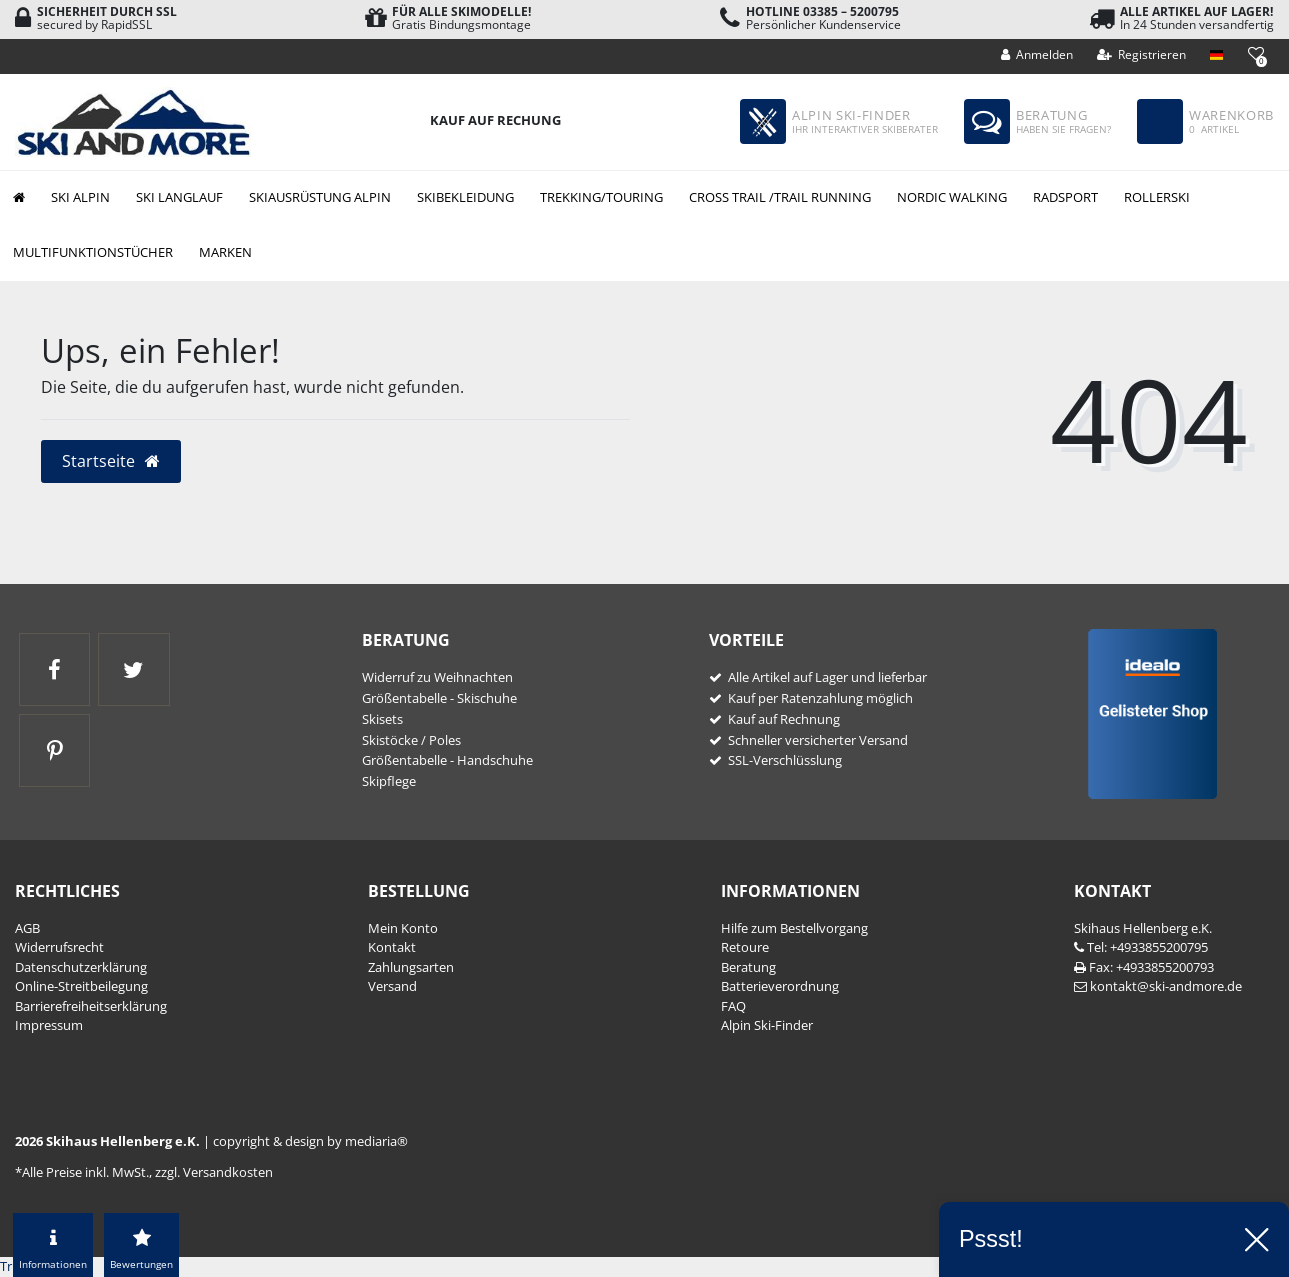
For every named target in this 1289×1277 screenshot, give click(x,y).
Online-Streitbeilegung (81, 986)
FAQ (733, 1006)
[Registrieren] (1142, 55)
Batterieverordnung (780, 986)
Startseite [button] (111, 461)
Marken (225, 252)
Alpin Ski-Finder (767, 1025)
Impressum (49, 1025)
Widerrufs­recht (59, 947)
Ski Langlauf (179, 197)
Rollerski (1157, 197)
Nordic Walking (952, 197)
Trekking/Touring (601, 197)
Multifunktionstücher (93, 252)
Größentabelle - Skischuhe (439, 698)
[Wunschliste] (1255, 53)
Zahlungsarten (411, 967)
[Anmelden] (1037, 55)
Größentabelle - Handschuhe (447, 760)
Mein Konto (403, 928)
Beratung (748, 967)
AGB (27, 928)
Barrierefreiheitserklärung (91, 1006)
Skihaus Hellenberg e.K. (1143, 928)
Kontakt (392, 947)
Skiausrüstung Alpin (320, 197)
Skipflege (389, 781)
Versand (392, 986)
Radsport (1065, 197)
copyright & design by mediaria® (310, 1141)
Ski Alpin (80, 197)
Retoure (745, 947)
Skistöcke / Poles (411, 740)
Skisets (382, 719)
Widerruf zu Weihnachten (437, 677)
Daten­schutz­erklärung (81, 967)
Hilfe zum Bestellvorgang (794, 928)
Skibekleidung (465, 197)
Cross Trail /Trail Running (780, 197)
